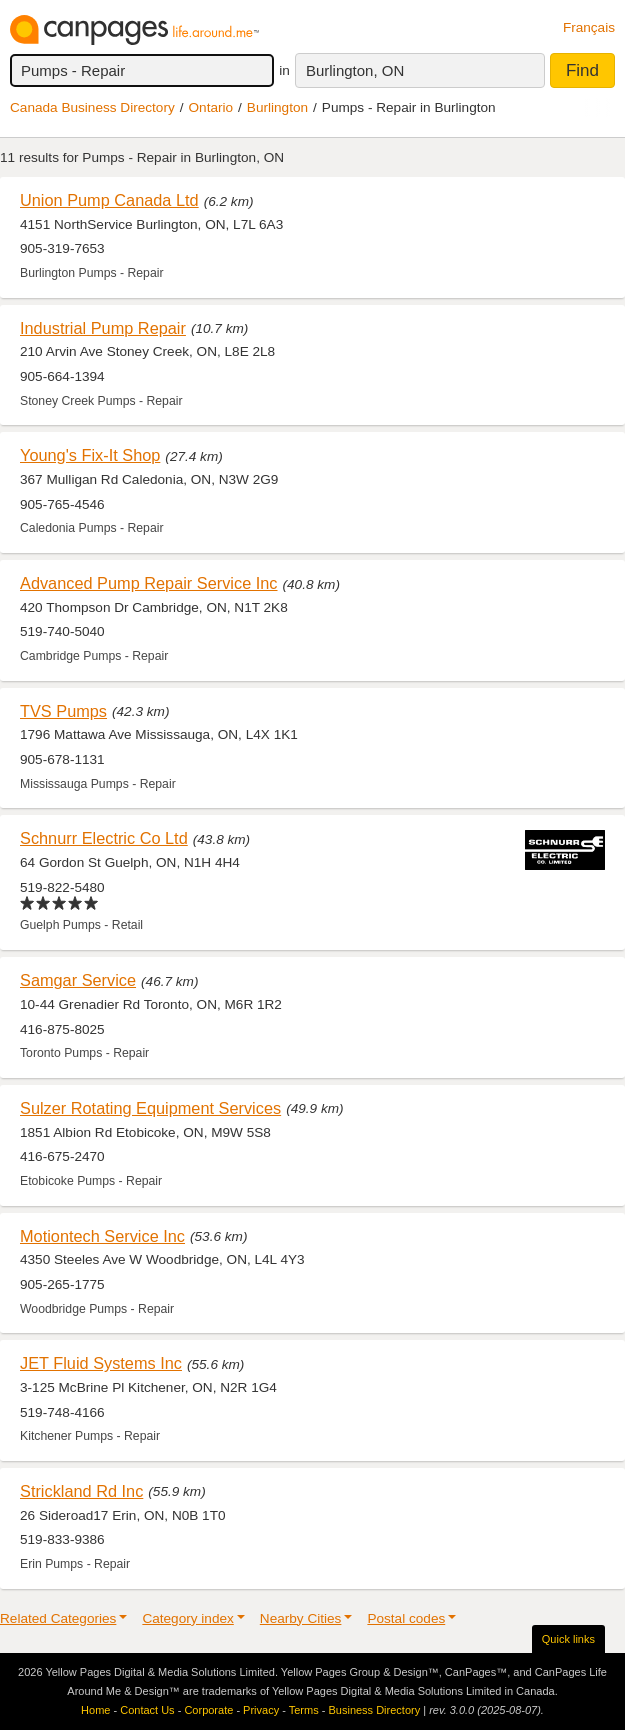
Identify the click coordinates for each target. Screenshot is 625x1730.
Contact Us (147, 1710)
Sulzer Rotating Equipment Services (150, 1108)
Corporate (208, 1710)
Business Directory (374, 1710)
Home (95, 1710)
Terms (304, 1710)
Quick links (568, 1639)
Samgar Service (78, 980)
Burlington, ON (355, 70)
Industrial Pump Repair (103, 328)
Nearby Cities (301, 1618)
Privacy (261, 1710)
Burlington (277, 107)
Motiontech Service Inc (102, 1236)
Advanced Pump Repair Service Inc (149, 583)
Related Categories (58, 1618)
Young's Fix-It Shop (90, 455)
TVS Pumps (63, 711)
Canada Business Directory (92, 107)
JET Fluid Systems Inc (101, 1363)
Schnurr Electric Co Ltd (104, 838)
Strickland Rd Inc (81, 1491)
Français (589, 27)
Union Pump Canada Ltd (109, 200)
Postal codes (406, 1618)
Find (582, 70)
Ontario (211, 107)
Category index (187, 1618)
